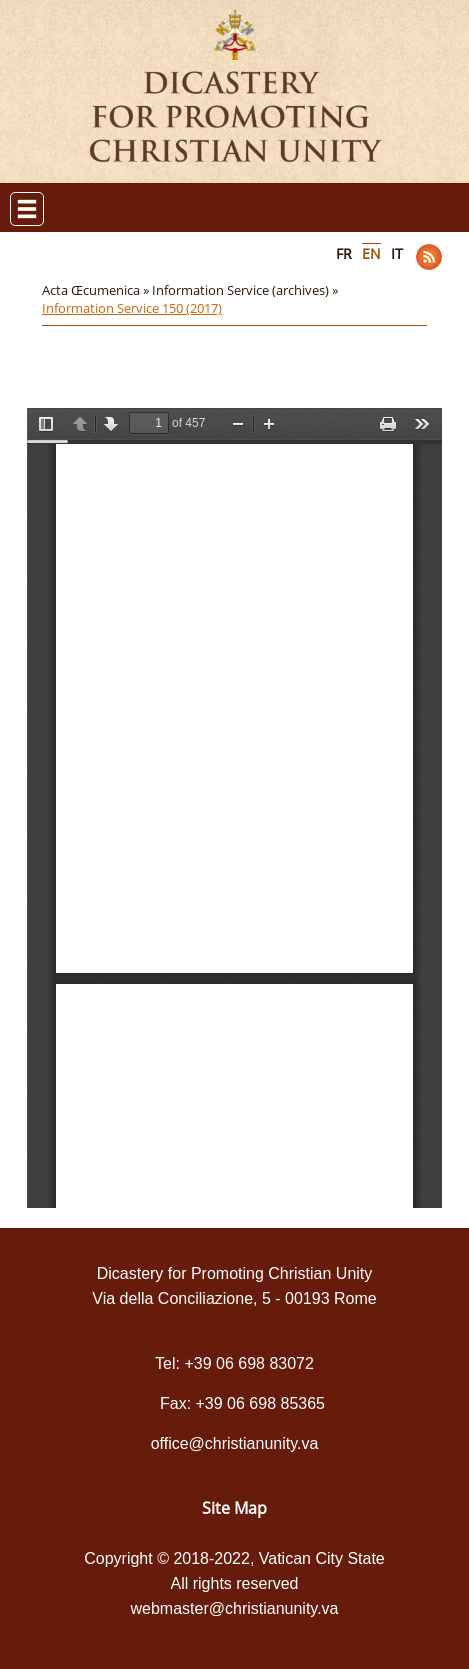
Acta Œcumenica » (97, 290)
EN (371, 253)
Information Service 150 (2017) (132, 308)
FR (344, 253)
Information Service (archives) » (246, 290)
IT (397, 253)
